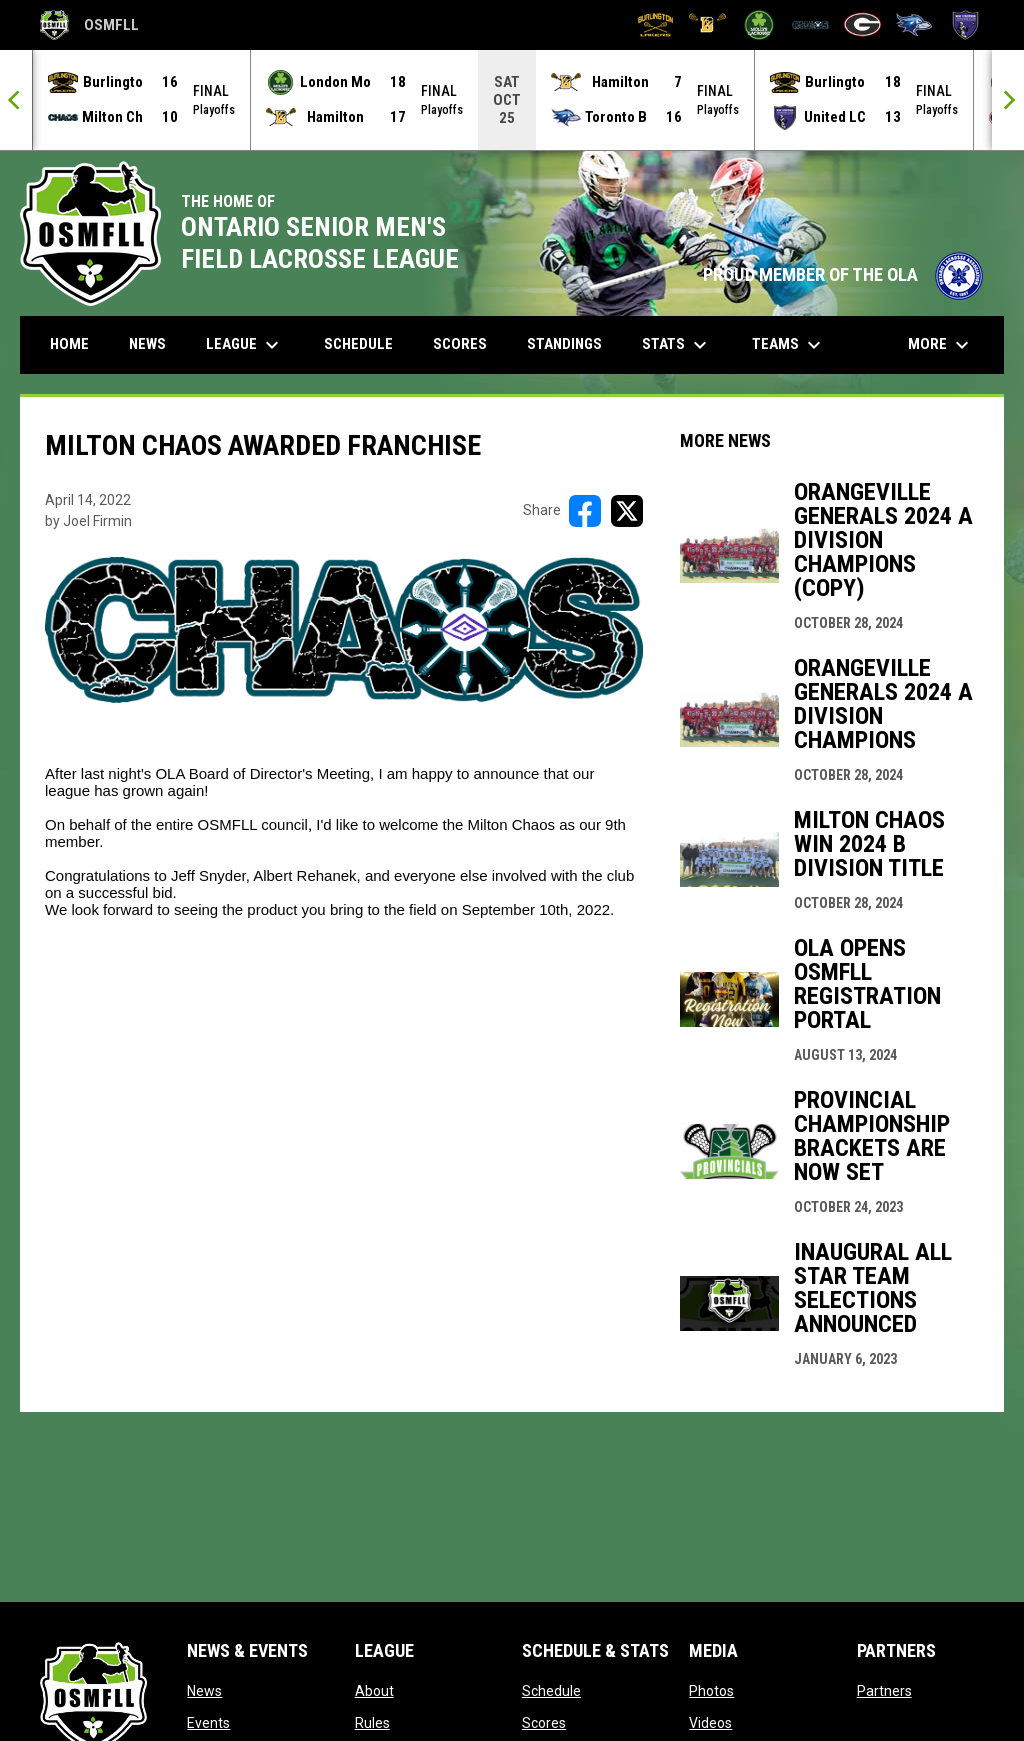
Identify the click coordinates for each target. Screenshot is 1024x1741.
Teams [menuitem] (789, 344)
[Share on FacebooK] (585, 510)
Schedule (551, 1690)
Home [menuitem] (69, 343)
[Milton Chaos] (810, 25)
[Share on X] (627, 510)
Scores (544, 1722)
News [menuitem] (147, 343)
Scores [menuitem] (460, 343)
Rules (372, 1722)
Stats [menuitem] (677, 344)
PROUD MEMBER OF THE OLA (843, 274)
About (374, 1690)
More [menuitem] (941, 344)
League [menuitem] (245, 344)
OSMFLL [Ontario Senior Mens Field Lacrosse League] (89, 25)
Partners (884, 1690)
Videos (710, 1722)
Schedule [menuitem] (358, 343)
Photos (711, 1690)
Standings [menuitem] (564, 343)
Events (208, 1722)
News (204, 1690)
